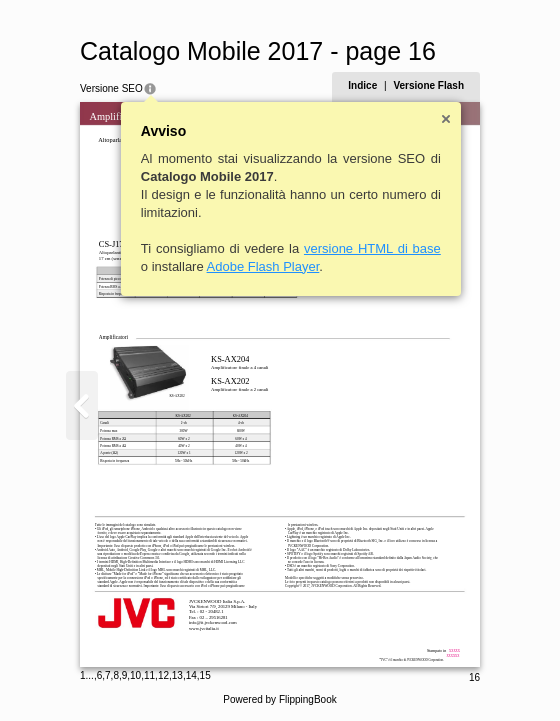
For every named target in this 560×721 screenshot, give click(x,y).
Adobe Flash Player (263, 266)
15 (205, 675)
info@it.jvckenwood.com (213, 622)
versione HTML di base (372, 248)
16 (474, 677)
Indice (362, 85)
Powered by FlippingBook (279, 699)
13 (177, 675)
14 (191, 675)
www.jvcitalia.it (204, 628)
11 (149, 675)
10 (135, 675)
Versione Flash (428, 85)
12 (163, 675)
